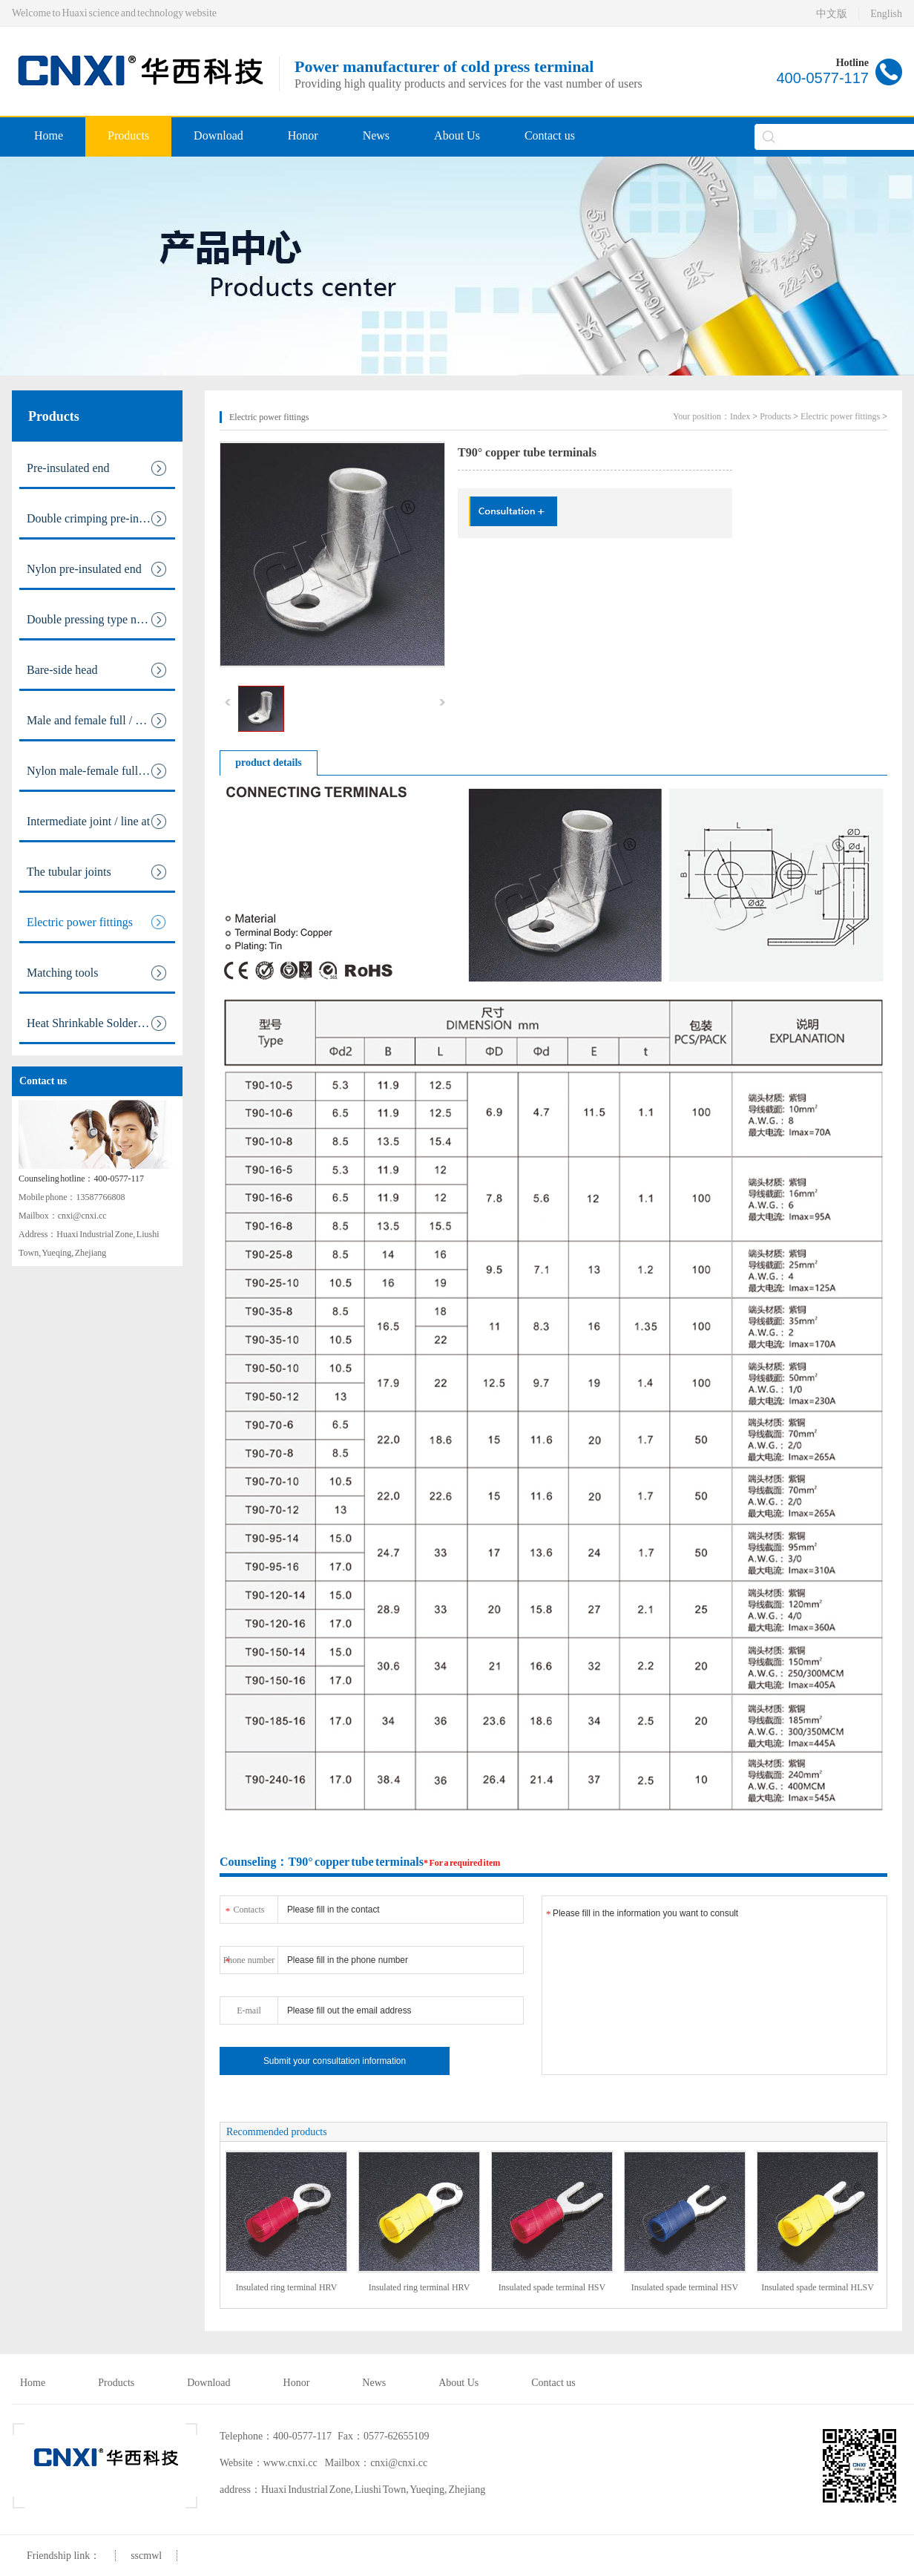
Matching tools (97, 973)
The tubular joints (97, 872)
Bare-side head (97, 670)
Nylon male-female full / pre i (97, 771)
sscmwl (146, 2555)
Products (128, 135)
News (376, 135)
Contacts (244, 1907)
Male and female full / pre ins (97, 720)
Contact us (550, 135)
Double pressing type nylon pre (101, 619)
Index (740, 416)
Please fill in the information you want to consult (714, 1985)
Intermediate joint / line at (97, 821)
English (886, 13)
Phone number (249, 1957)
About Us (457, 135)
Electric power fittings (97, 922)
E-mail (249, 2010)
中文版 (831, 13)
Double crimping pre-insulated (99, 518)
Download (218, 135)
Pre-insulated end (97, 468)
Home (48, 135)
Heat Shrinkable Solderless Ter (100, 1023)
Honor (303, 135)
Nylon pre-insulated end (97, 569)
